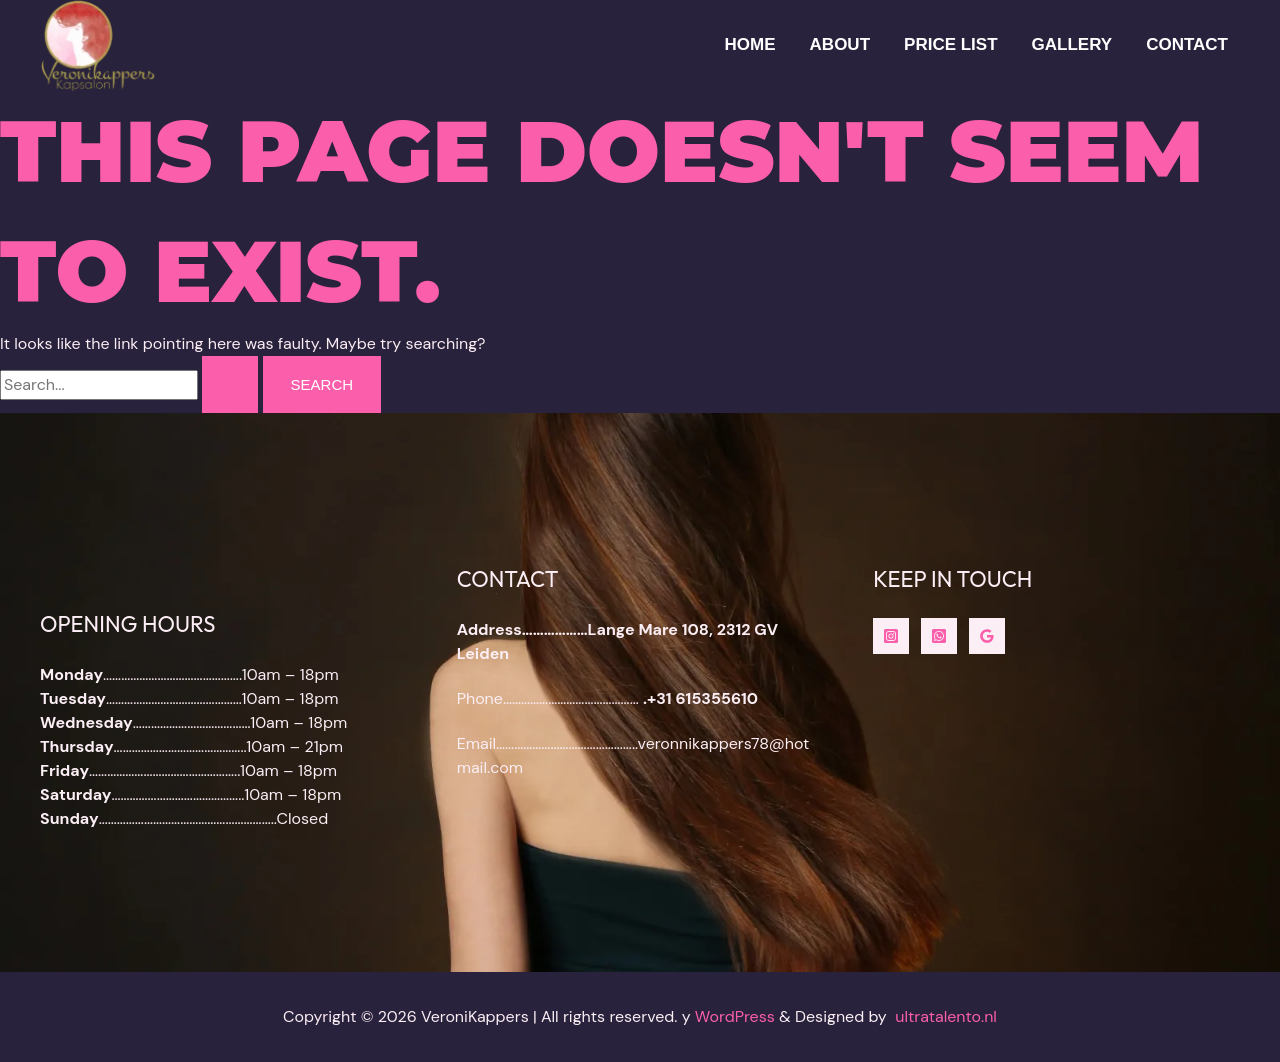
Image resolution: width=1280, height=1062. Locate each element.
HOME (750, 44)
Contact (1187, 44)
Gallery (1072, 44)
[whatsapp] (939, 636)
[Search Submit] (230, 384)
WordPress (735, 1016)
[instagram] (891, 636)
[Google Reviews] (987, 636)
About (840, 44)
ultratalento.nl (946, 1016)
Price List (951, 44)
